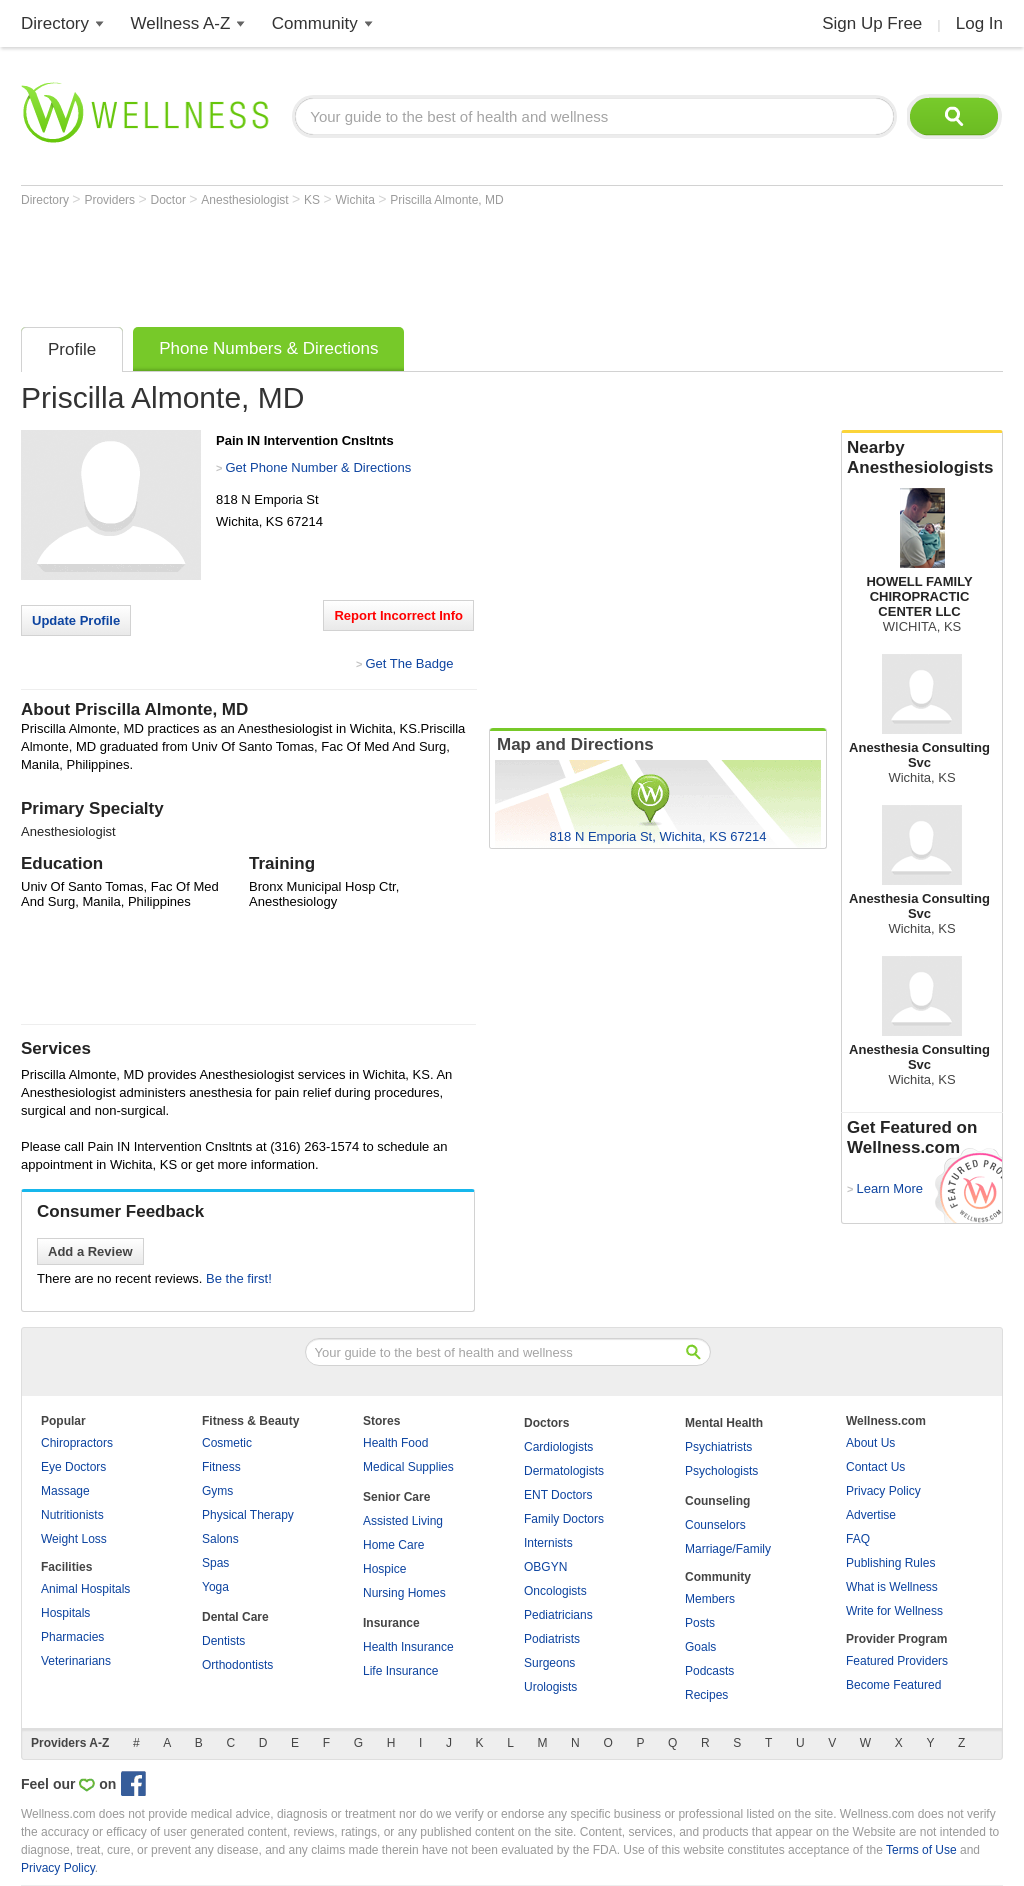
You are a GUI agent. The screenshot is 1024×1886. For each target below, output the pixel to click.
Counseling (717, 1501)
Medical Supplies (408, 1467)
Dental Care (235, 1617)
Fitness (221, 1467)
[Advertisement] (385, 262)
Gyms (217, 1491)
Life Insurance (400, 1671)
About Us (870, 1443)
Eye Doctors (73, 1467)
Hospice (384, 1569)
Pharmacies (72, 1637)
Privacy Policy (883, 1491)
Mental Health (724, 1423)
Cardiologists (558, 1447)
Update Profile (76, 620)
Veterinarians (76, 1661)
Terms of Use (921, 1850)
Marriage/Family (728, 1549)
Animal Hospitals (85, 1589)
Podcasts (709, 1671)
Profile (72, 349)
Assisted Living (403, 1521)
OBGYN (545, 1567)
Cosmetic (227, 1443)
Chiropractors (77, 1443)
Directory (55, 23)
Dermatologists (564, 1471)
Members (710, 1599)
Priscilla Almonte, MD (446, 200)
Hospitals (65, 1613)
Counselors (715, 1525)
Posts (700, 1623)
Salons (220, 1539)
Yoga (215, 1587)
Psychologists (721, 1471)
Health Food (395, 1443)
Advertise (871, 1515)
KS (313, 200)
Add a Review (90, 1251)
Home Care (393, 1545)
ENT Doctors (558, 1495)
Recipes (706, 1695)
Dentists (223, 1641)
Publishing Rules (890, 1563)
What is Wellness (892, 1587)
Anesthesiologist (246, 200)
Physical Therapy (248, 1515)
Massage (65, 1491)
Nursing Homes (404, 1593)
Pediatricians (558, 1615)
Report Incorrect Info (398, 615)
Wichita (357, 200)
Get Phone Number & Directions (318, 467)
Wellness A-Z (181, 23)
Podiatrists (552, 1639)
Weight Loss (74, 1539)
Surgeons (549, 1663)
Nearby (922, 458)
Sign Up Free (872, 23)
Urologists (550, 1687)
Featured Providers (897, 1661)
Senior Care (396, 1497)
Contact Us (875, 1467)
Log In (979, 23)
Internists (548, 1543)
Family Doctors (564, 1519)
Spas (215, 1563)
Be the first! (239, 1278)
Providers (111, 200)
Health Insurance (408, 1647)
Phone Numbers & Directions (268, 348)
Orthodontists (237, 1665)
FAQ (858, 1539)
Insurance (391, 1623)
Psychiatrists (718, 1447)
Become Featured (893, 1685)
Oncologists (555, 1591)
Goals (700, 1647)
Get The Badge (409, 663)
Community (315, 23)
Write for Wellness (894, 1611)
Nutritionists (72, 1515)
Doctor (170, 200)
